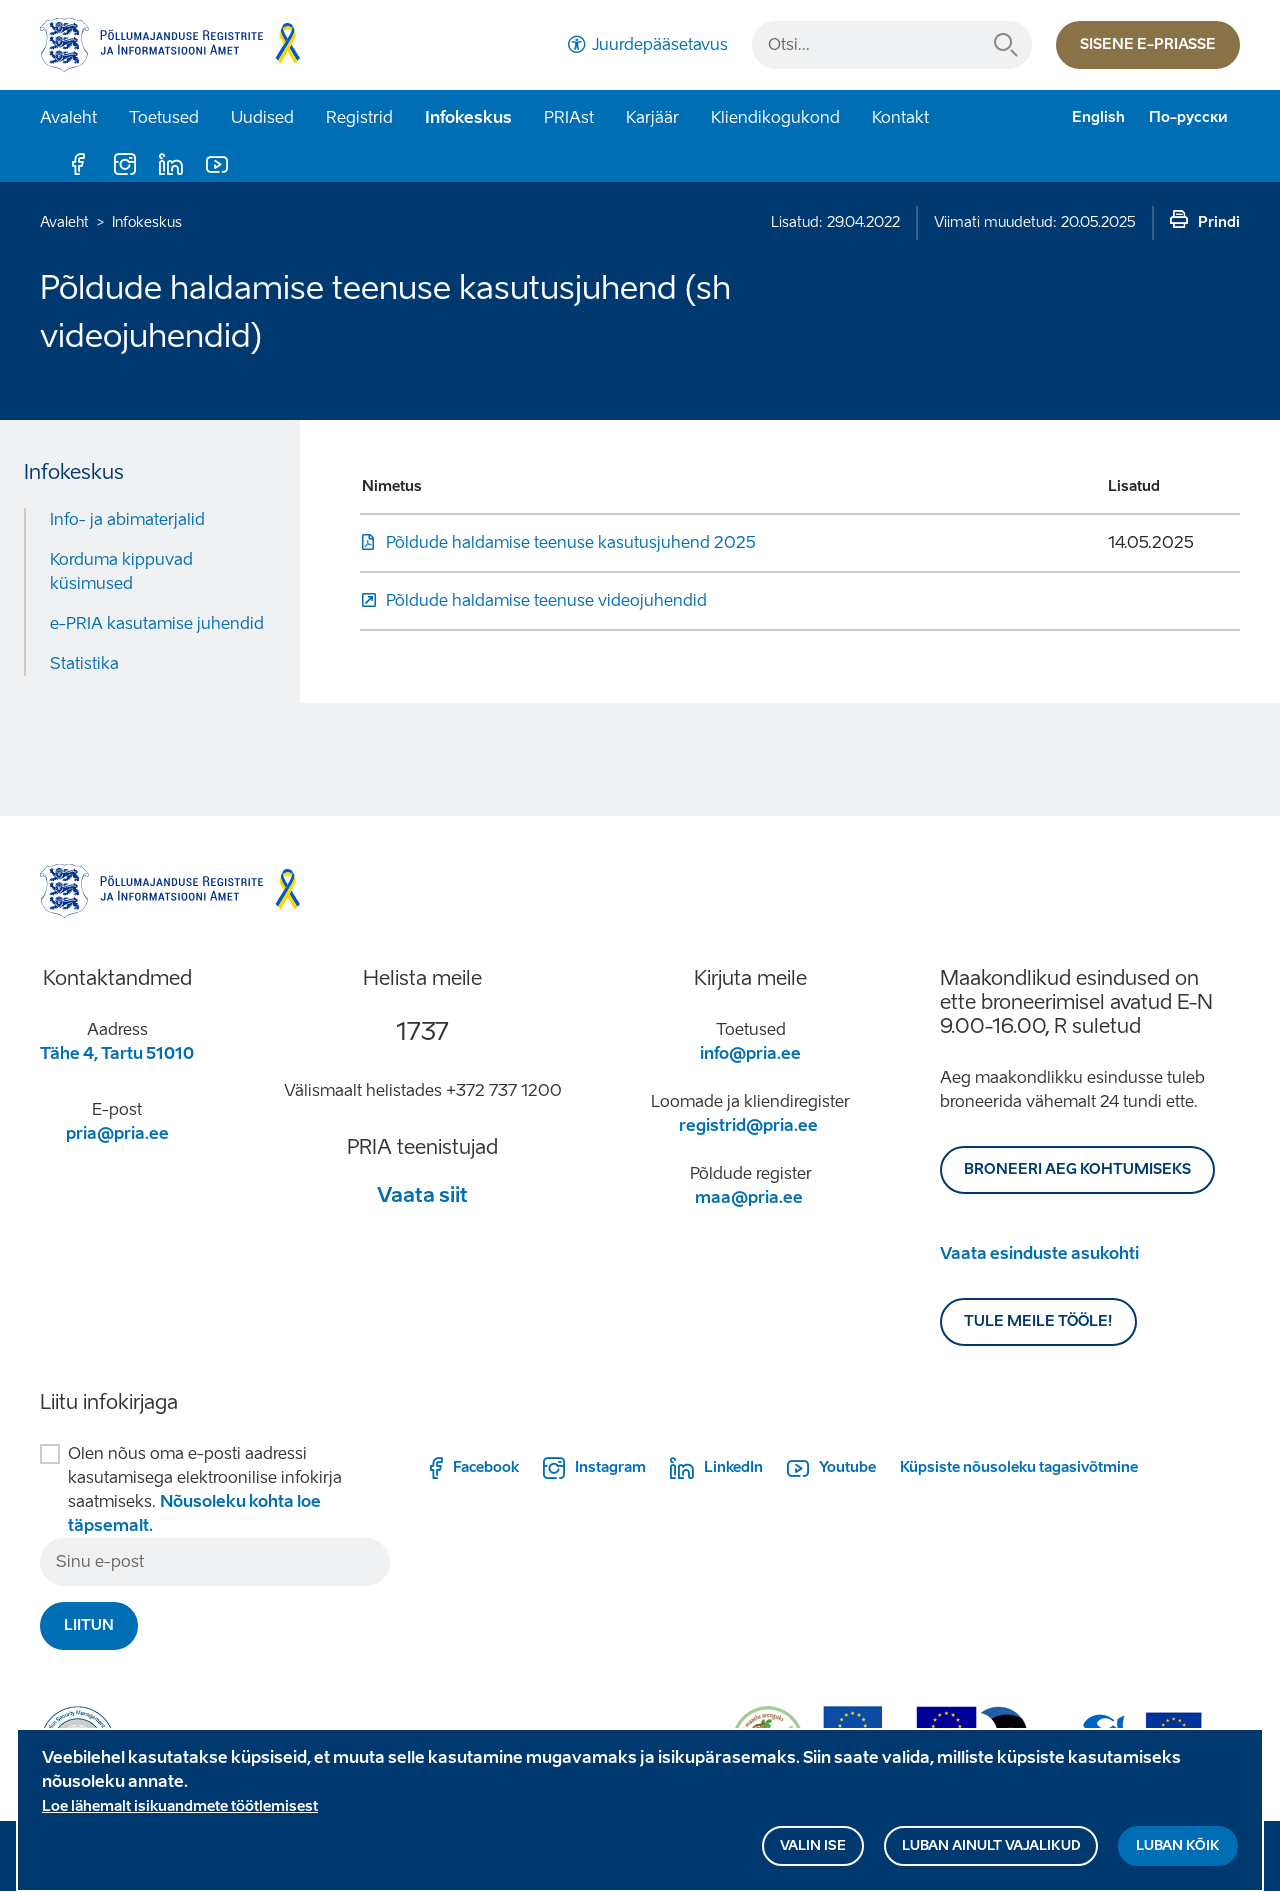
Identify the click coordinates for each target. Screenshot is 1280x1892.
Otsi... (1006, 45)
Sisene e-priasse (1148, 44)
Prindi (1219, 222)
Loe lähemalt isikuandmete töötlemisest (180, 1817)
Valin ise (813, 1856)
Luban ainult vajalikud (991, 1856)
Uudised (262, 117)
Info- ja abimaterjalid (127, 519)
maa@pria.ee (749, 1197)
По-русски (1188, 117)
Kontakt (900, 117)
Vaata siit (422, 1195)
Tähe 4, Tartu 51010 (117, 1053)
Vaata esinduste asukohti (1039, 1253)
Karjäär (652, 117)
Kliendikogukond (775, 117)
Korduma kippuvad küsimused (121, 571)
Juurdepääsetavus (660, 44)
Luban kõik (1178, 1856)
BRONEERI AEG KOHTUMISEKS (1077, 1169)
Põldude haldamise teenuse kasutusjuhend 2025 (571, 542)
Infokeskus (468, 117)
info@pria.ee (750, 1053)
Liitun (89, 1625)
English (1098, 117)
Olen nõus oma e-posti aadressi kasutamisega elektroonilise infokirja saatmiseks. (205, 1489)
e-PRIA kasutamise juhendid (157, 623)
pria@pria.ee (117, 1133)
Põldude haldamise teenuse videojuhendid (546, 600)
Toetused (164, 117)
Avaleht (68, 117)
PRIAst (569, 117)
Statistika (84, 663)
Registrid (359, 117)
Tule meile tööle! (1038, 1321)
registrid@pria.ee (748, 1125)
